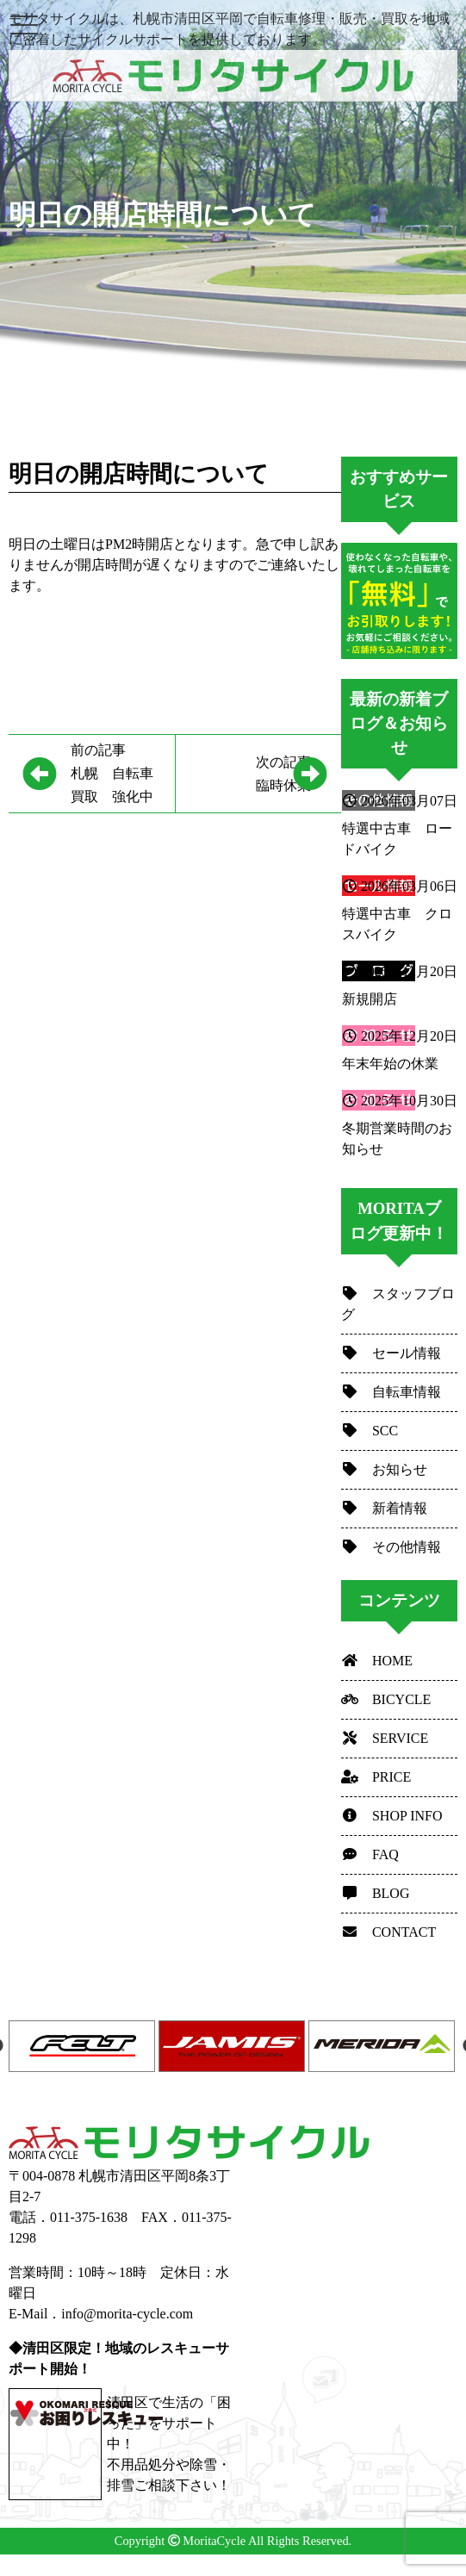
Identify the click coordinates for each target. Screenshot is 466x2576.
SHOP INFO (392, 1815)
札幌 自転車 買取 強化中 (123, 771)
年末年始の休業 (390, 1063)
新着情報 (384, 1508)
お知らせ (384, 1469)
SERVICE (384, 1738)
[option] (83, 2046)
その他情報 (391, 1547)
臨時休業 (250, 771)
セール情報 (391, 1353)
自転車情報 (391, 1391)
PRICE (376, 1777)
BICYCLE (386, 1699)
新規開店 (369, 999)
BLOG (375, 1893)
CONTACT (388, 1932)
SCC (369, 1430)
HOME (377, 1660)
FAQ (370, 1854)
